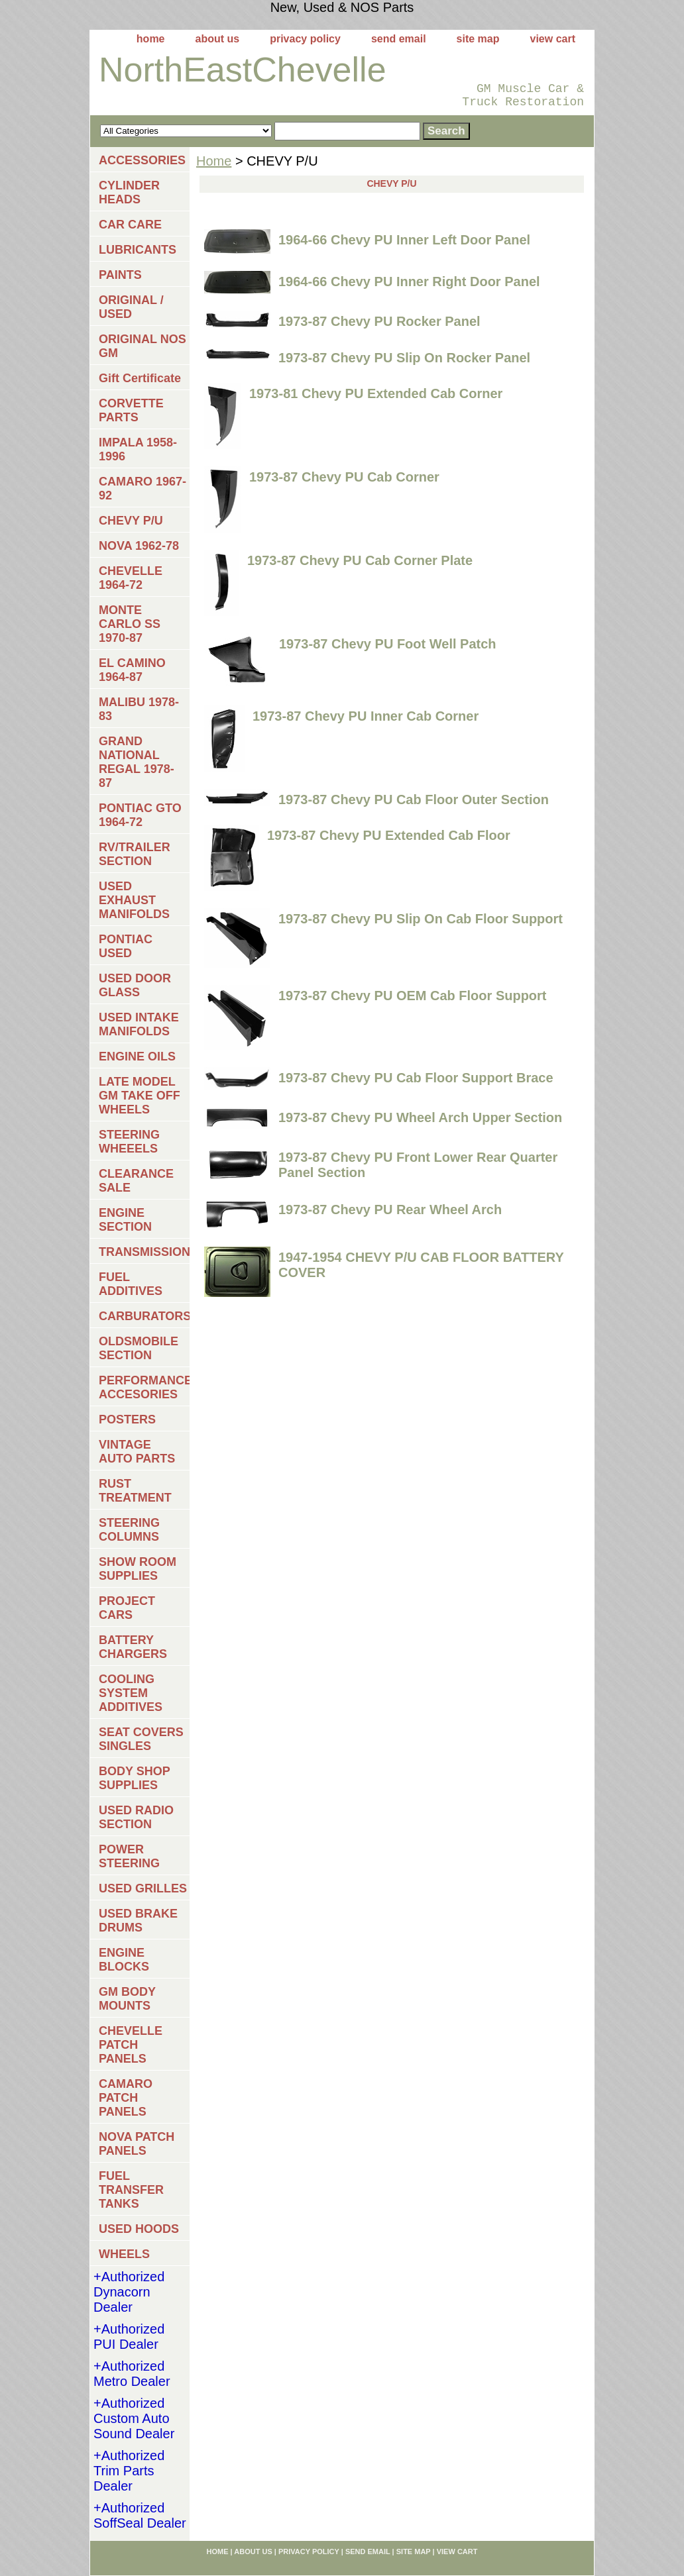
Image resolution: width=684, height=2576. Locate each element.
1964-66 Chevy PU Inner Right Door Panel (409, 281)
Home (213, 161)
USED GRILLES (143, 1888)
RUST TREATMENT (135, 1490)
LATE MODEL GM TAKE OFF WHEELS (139, 1095)
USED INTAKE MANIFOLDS (139, 1024)
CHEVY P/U (131, 520)
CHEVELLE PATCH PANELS (130, 2044)
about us (218, 38)
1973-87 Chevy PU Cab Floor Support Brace (415, 1077)
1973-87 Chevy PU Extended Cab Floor (388, 835)
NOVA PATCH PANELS (136, 2143)
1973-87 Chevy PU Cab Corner (344, 477)
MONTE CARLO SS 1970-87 (129, 623)
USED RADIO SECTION (136, 1817)
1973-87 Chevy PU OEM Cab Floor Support (412, 995)
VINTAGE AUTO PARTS (137, 1451)
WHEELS (124, 2254)
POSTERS (127, 1419)
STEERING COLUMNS (129, 1529)
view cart (552, 38)
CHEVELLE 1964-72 (130, 578)
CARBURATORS (144, 1316)
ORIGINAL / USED (131, 307)
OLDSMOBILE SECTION (138, 1348)
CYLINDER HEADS (129, 192)
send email (398, 38)
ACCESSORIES (142, 160)
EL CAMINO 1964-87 (132, 670)
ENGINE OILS (137, 1056)
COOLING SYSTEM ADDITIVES (130, 1693)
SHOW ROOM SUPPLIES (137, 1568)
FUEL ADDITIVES (130, 1284)
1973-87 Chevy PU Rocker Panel (379, 321)
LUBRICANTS (137, 249)
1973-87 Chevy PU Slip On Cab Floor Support (420, 918)
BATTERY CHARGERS (133, 1647)
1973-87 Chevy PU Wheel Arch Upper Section (420, 1117)
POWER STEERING (129, 1856)
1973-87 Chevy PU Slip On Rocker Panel (404, 357)
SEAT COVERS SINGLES (141, 1739)
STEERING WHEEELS (129, 1141)
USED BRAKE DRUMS (138, 1920)
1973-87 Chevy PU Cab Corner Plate (360, 560)
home (151, 38)
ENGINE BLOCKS (124, 1959)
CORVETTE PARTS (131, 410)
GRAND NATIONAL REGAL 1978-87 (136, 762)
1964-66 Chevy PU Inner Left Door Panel (404, 239)
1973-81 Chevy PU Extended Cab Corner (375, 393)
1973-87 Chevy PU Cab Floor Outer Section (413, 799)
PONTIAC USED (125, 946)
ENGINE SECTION (125, 1219)
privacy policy (305, 38)
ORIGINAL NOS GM (142, 346)
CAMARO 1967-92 (142, 488)
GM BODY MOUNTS (127, 1998)
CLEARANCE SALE (136, 1180)
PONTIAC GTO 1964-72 (140, 815)
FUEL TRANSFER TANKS (131, 2189)
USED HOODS (139, 2229)
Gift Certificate (140, 378)
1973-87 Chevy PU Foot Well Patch (387, 644)
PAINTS (120, 275)
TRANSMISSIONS (144, 1252)
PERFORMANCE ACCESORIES (144, 1387)
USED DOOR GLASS (135, 985)
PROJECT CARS (127, 1608)
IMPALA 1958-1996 (138, 449)
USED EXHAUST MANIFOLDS (134, 900)
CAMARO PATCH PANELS (125, 2097)
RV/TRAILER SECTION (134, 854)
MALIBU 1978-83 (139, 709)
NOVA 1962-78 (139, 545)
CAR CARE (130, 224)
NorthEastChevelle (242, 69)
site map (478, 38)
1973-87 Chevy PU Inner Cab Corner (366, 716)
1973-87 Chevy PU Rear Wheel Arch (390, 1209)
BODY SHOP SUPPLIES (134, 1778)
